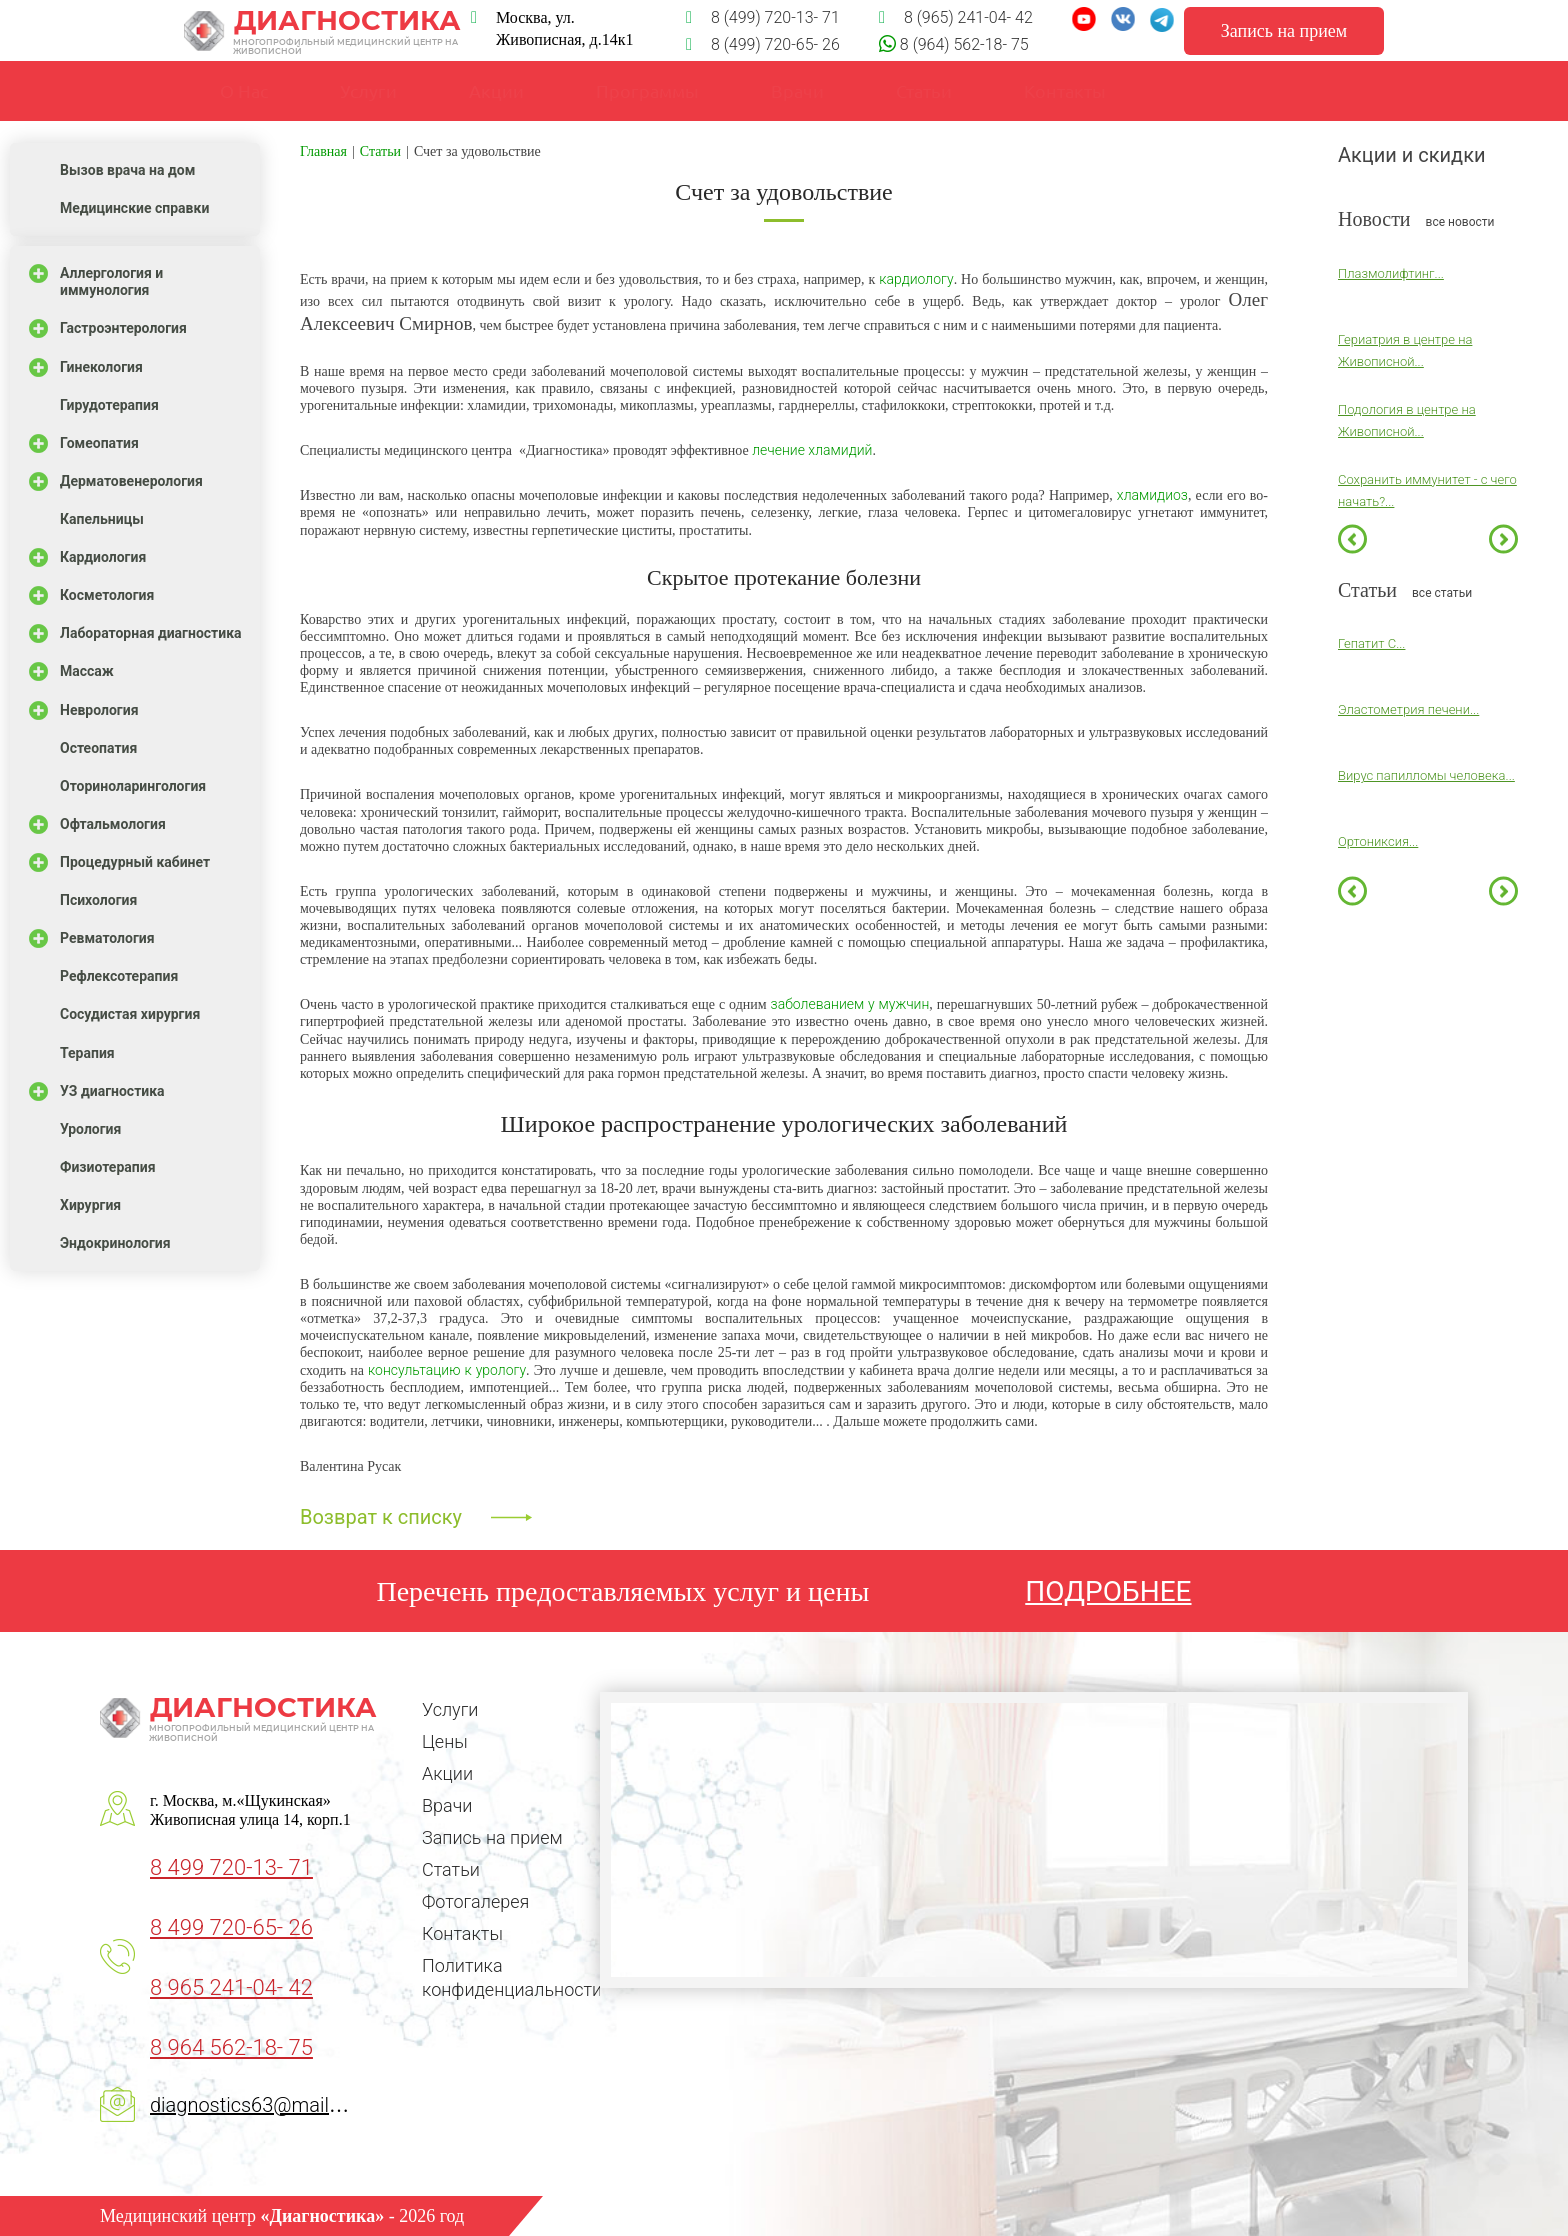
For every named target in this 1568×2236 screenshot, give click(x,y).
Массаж (87, 671)
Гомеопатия (99, 443)
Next (1503, 538)
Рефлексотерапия (119, 976)
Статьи (451, 1869)
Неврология (99, 710)
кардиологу (916, 279)
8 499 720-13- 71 (231, 1867)
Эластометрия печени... (1408, 709)
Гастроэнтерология (123, 328)
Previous (1352, 538)
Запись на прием (492, 1837)
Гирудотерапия (109, 405)
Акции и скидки (1412, 155)
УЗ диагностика (112, 1091)
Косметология (107, 595)
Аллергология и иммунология (111, 281)
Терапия (87, 1053)
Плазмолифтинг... (1391, 273)
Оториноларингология (133, 786)
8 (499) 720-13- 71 (763, 17)
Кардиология (103, 557)
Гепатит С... (1371, 643)
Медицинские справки (134, 208)
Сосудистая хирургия (130, 1014)
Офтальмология (113, 824)
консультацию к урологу (447, 1370)
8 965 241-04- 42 (231, 1987)
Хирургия (90, 1205)
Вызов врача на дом (127, 170)
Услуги (368, 91)
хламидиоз (1152, 495)
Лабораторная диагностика (151, 633)
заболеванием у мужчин (850, 1004)
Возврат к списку (381, 1517)
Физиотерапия (108, 1167)
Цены (445, 1741)
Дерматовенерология (131, 481)
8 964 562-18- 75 (231, 2047)
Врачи (797, 91)
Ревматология (107, 938)
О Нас (244, 91)
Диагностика (322, 31)
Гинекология (101, 367)
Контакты (462, 1933)
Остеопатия (98, 748)
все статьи (1442, 593)
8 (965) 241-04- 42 (956, 17)
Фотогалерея (475, 1901)
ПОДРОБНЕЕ (1108, 1591)
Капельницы (102, 519)
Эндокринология (115, 1243)
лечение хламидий (812, 450)
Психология (98, 900)
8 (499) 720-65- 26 (763, 44)
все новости (1460, 222)
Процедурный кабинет (135, 862)
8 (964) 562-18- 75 (962, 44)
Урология (90, 1129)
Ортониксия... (1378, 841)
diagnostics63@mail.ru (251, 2105)
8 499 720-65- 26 (231, 1927)
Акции (447, 1773)
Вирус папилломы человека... (1426, 775)
